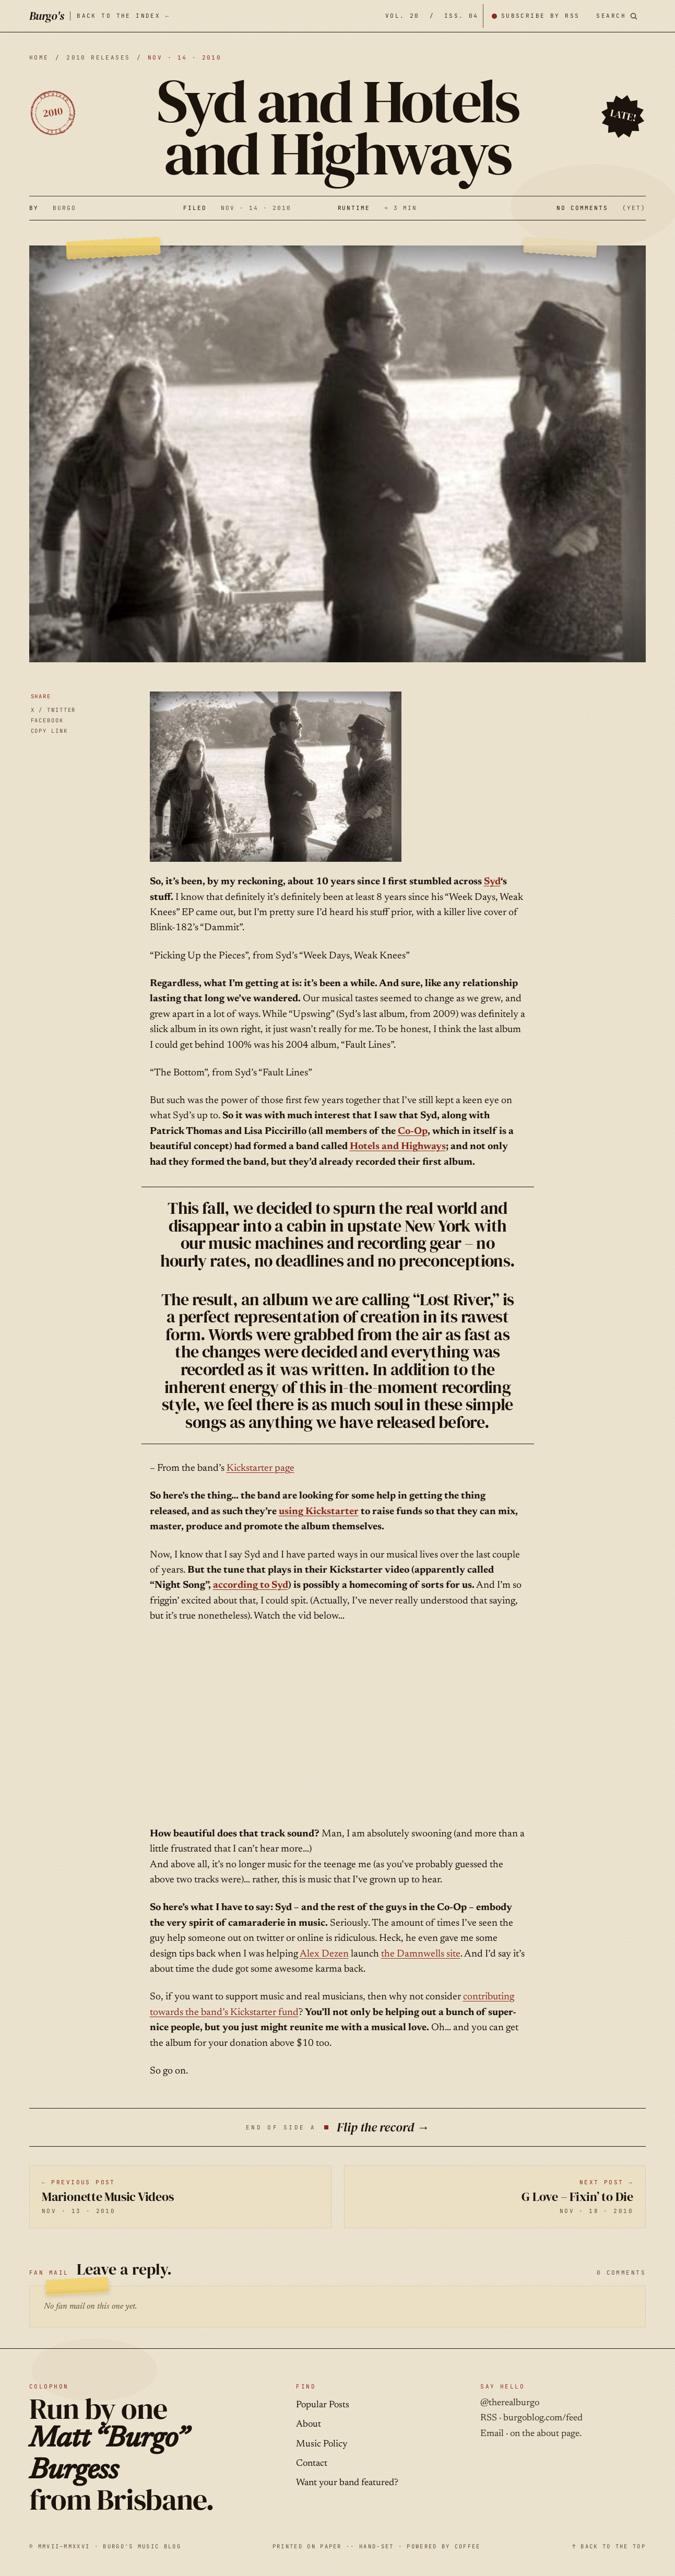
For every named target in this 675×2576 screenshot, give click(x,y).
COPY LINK (49, 730)
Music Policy (321, 2444)
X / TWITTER (53, 709)
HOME (39, 57)
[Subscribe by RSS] (535, 16)
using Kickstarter (319, 1512)
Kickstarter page (260, 1468)
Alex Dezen (324, 1954)
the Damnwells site (420, 1954)
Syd (492, 882)
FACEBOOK (47, 720)
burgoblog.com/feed (543, 2418)
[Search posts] (617, 16)
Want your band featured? (347, 2483)
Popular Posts (322, 2405)
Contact (311, 2463)
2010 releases (98, 57)
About (308, 2424)
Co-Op (413, 1132)
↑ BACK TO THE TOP (609, 2546)
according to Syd (250, 1585)
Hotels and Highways (398, 1147)
